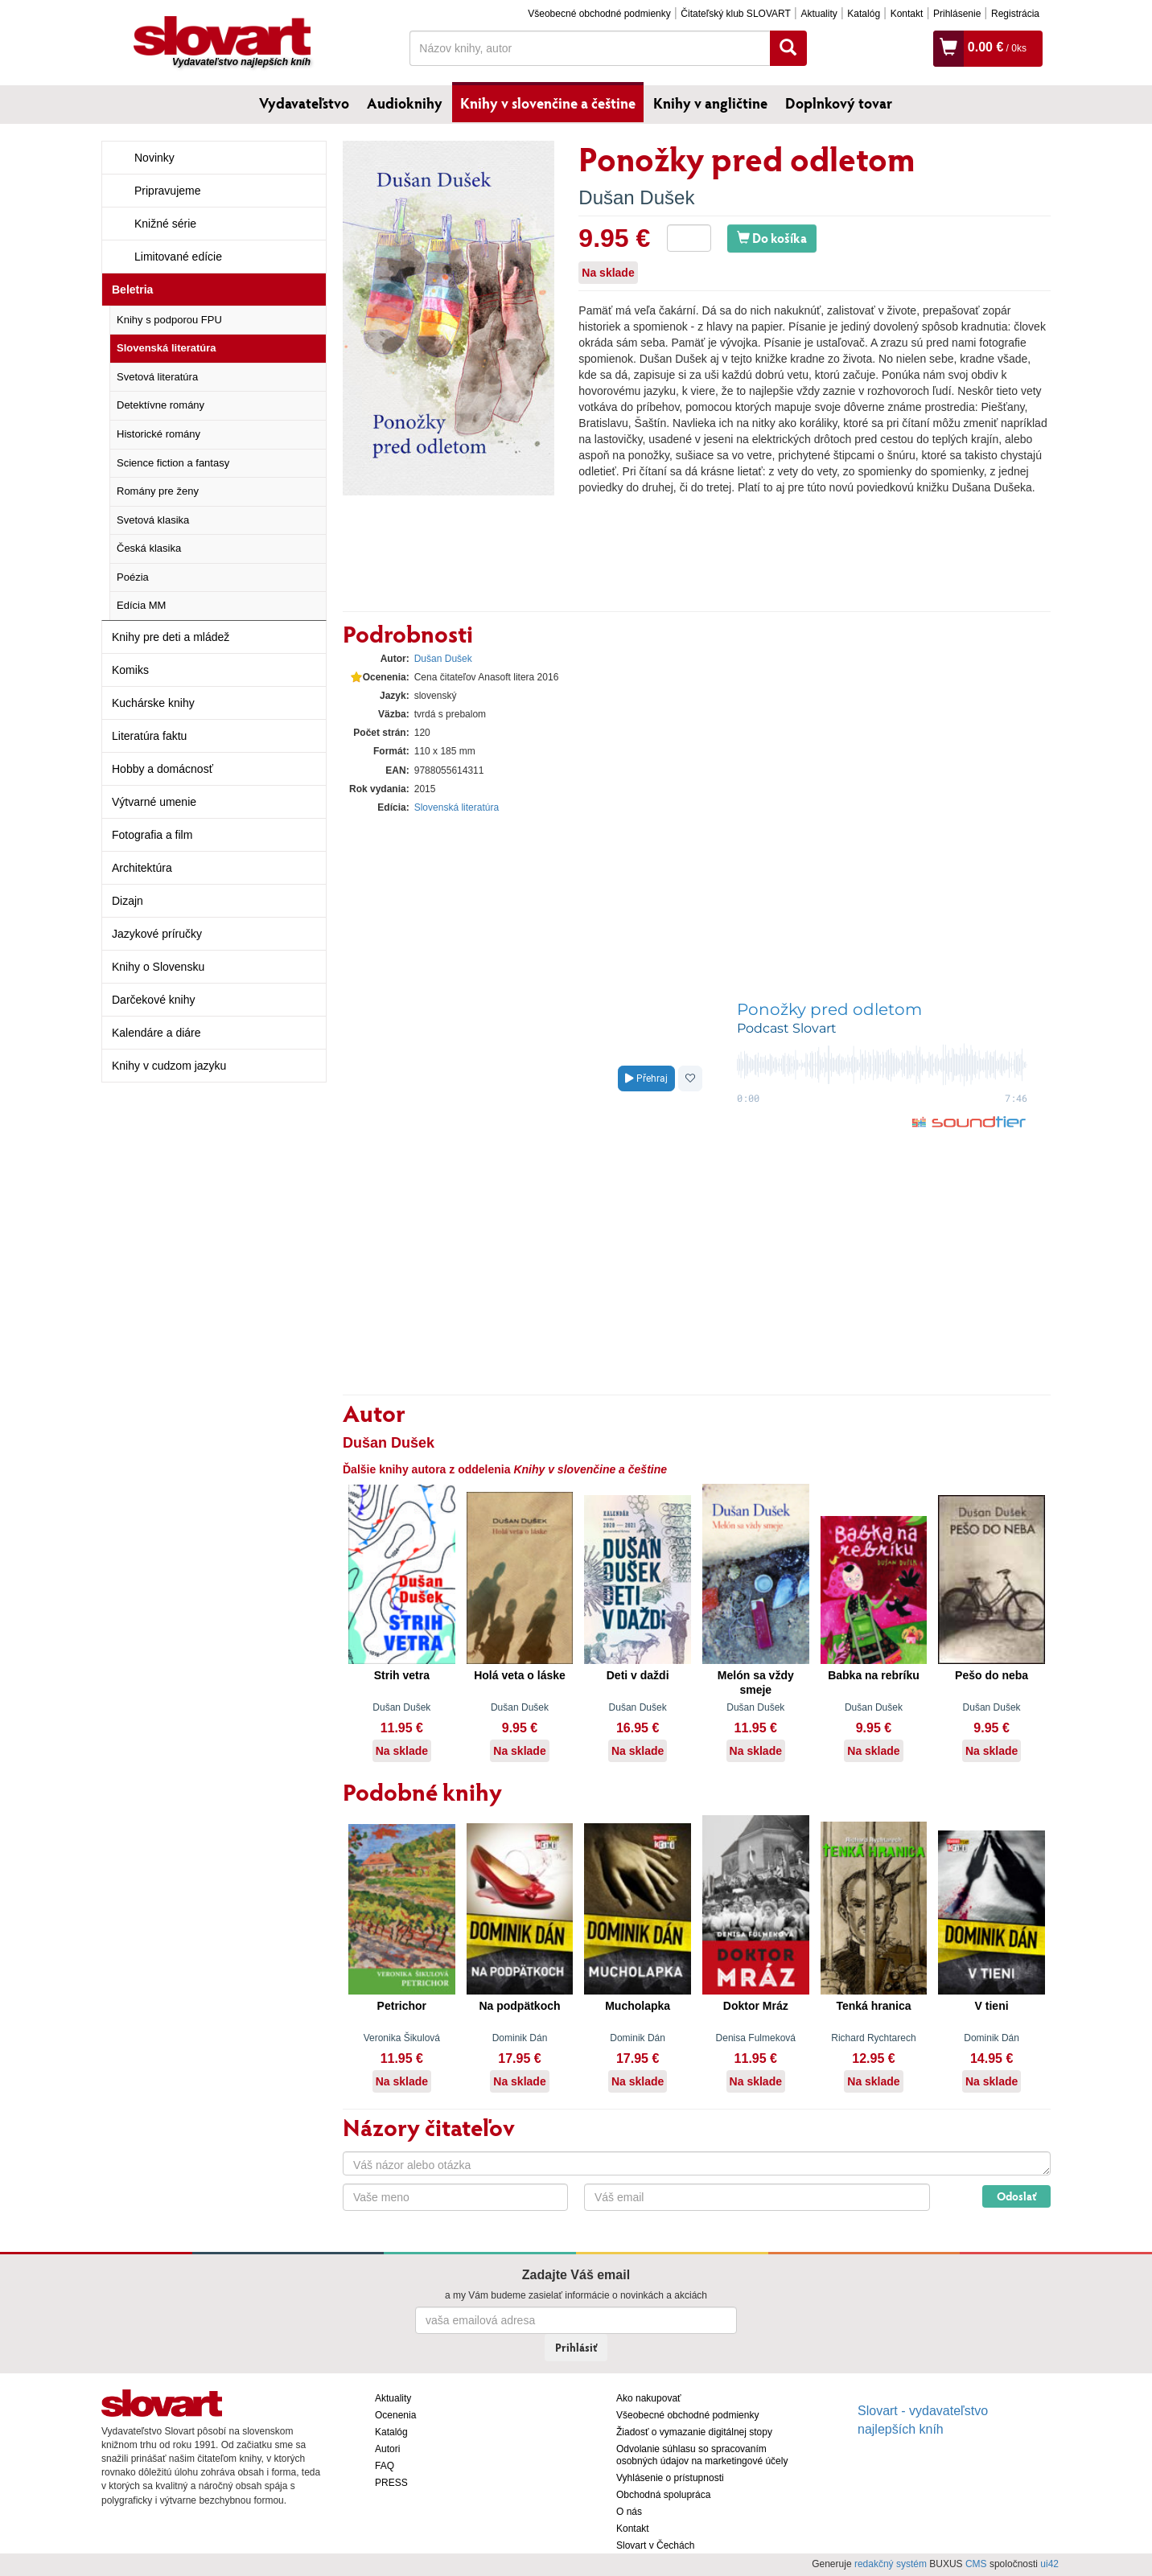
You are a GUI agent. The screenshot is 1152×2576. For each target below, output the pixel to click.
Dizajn (127, 900)
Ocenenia (395, 2415)
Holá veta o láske (520, 1675)
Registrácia (1015, 13)
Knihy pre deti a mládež (170, 637)
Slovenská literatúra (166, 348)
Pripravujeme (167, 190)
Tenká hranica (873, 2005)
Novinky (154, 157)
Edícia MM (141, 605)
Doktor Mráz (755, 2005)
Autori (387, 2449)
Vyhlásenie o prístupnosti (670, 2478)
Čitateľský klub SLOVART (735, 13)
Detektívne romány (160, 405)
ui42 (1049, 2564)
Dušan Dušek (636, 197)
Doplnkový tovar (838, 103)
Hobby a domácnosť (162, 768)
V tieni (992, 2005)
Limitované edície (178, 256)
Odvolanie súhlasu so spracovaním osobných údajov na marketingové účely (702, 2455)
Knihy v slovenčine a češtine (548, 103)
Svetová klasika (153, 520)
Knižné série (165, 223)
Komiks (130, 670)
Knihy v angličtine (710, 103)
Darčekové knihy (153, 999)
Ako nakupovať (648, 2398)
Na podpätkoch (519, 2005)
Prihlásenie (957, 13)
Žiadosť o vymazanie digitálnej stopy (694, 2432)
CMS (976, 2564)
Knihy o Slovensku (158, 966)
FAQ (384, 2465)
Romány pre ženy (158, 491)
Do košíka (772, 237)
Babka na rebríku (874, 1675)
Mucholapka (637, 2005)
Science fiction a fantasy (173, 463)
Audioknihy (404, 103)
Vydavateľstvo (304, 103)
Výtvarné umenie (154, 801)
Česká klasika (149, 548)
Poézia (133, 577)
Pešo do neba (991, 1675)
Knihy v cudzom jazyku (169, 1065)
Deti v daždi (638, 1675)
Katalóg (863, 13)
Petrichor (401, 2005)
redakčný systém (890, 2564)
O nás (629, 2511)
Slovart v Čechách (655, 2545)
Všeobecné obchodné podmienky (599, 13)
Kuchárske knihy (153, 702)
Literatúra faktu (149, 735)
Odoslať (1016, 2196)
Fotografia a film (152, 834)
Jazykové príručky (157, 933)
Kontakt (907, 13)
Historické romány (158, 434)
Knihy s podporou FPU (169, 320)
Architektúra (142, 867)
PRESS (391, 2482)
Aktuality (818, 13)
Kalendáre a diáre (156, 1032)
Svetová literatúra (157, 377)
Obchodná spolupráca (663, 2494)
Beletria (132, 289)
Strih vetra (402, 1675)
